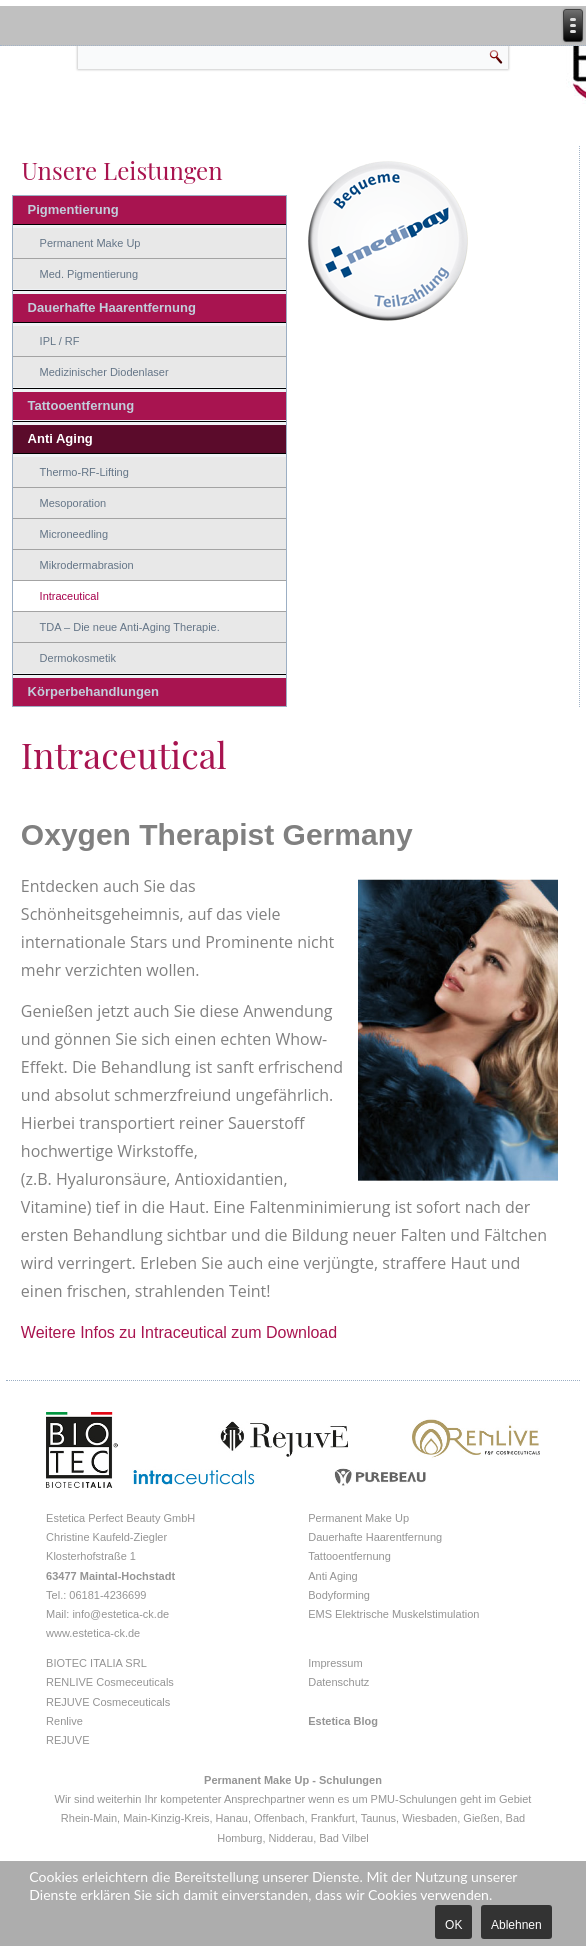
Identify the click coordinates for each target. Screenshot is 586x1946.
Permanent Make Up (90, 243)
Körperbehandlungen (93, 691)
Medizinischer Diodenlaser (104, 372)
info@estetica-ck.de (120, 1614)
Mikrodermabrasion (87, 565)
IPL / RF (60, 341)
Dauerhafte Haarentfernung (112, 307)
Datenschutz (338, 1682)
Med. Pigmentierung (89, 274)
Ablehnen (516, 1925)
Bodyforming (339, 1595)
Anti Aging (60, 438)
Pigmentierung (73, 209)
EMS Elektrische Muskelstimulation (393, 1614)
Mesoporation (73, 503)
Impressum (335, 1663)
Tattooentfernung (81, 405)
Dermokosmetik (78, 658)
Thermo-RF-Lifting (84, 472)
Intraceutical (69, 596)
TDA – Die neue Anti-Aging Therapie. (130, 627)
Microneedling (74, 534)
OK (453, 1925)
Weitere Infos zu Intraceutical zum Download (179, 1332)
